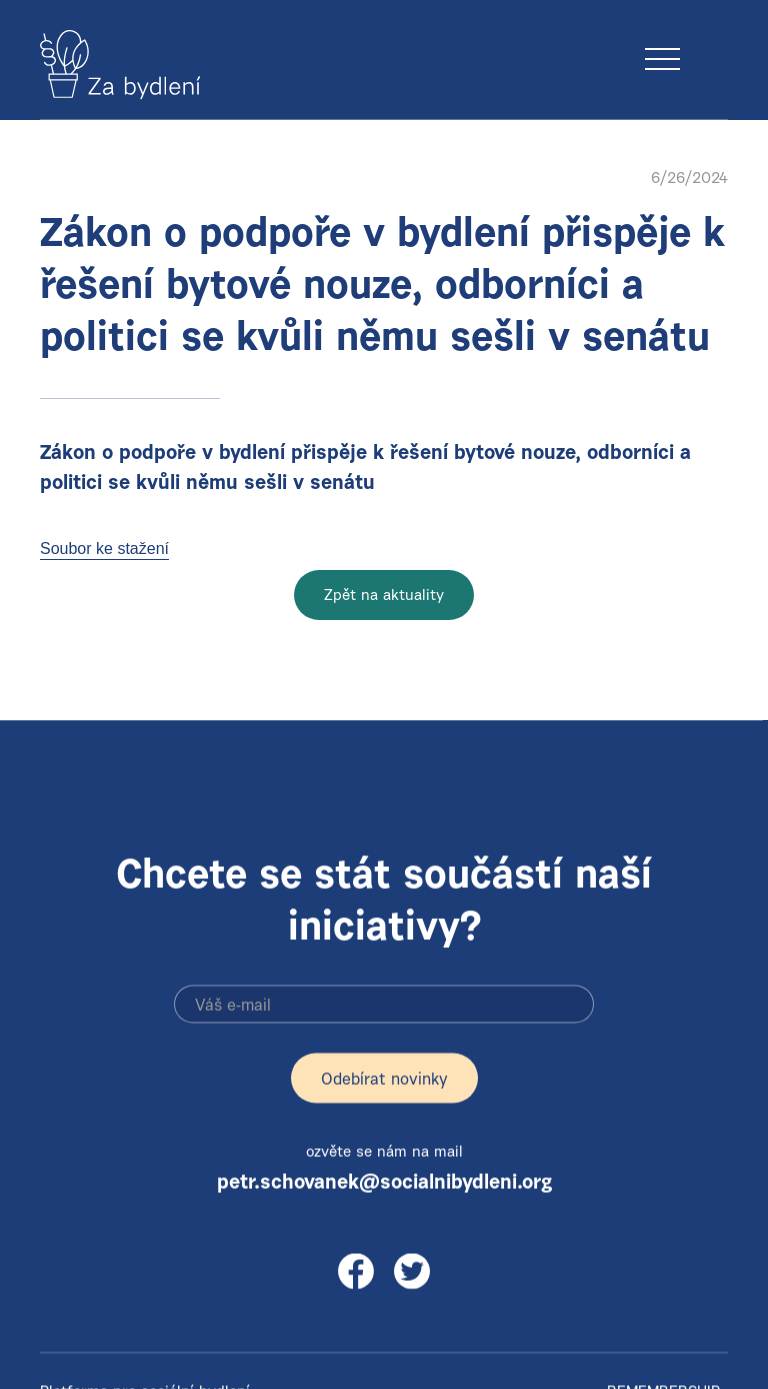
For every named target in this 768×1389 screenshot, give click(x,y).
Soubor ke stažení (104, 548)
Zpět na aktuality (384, 596)
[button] (710, 39)
